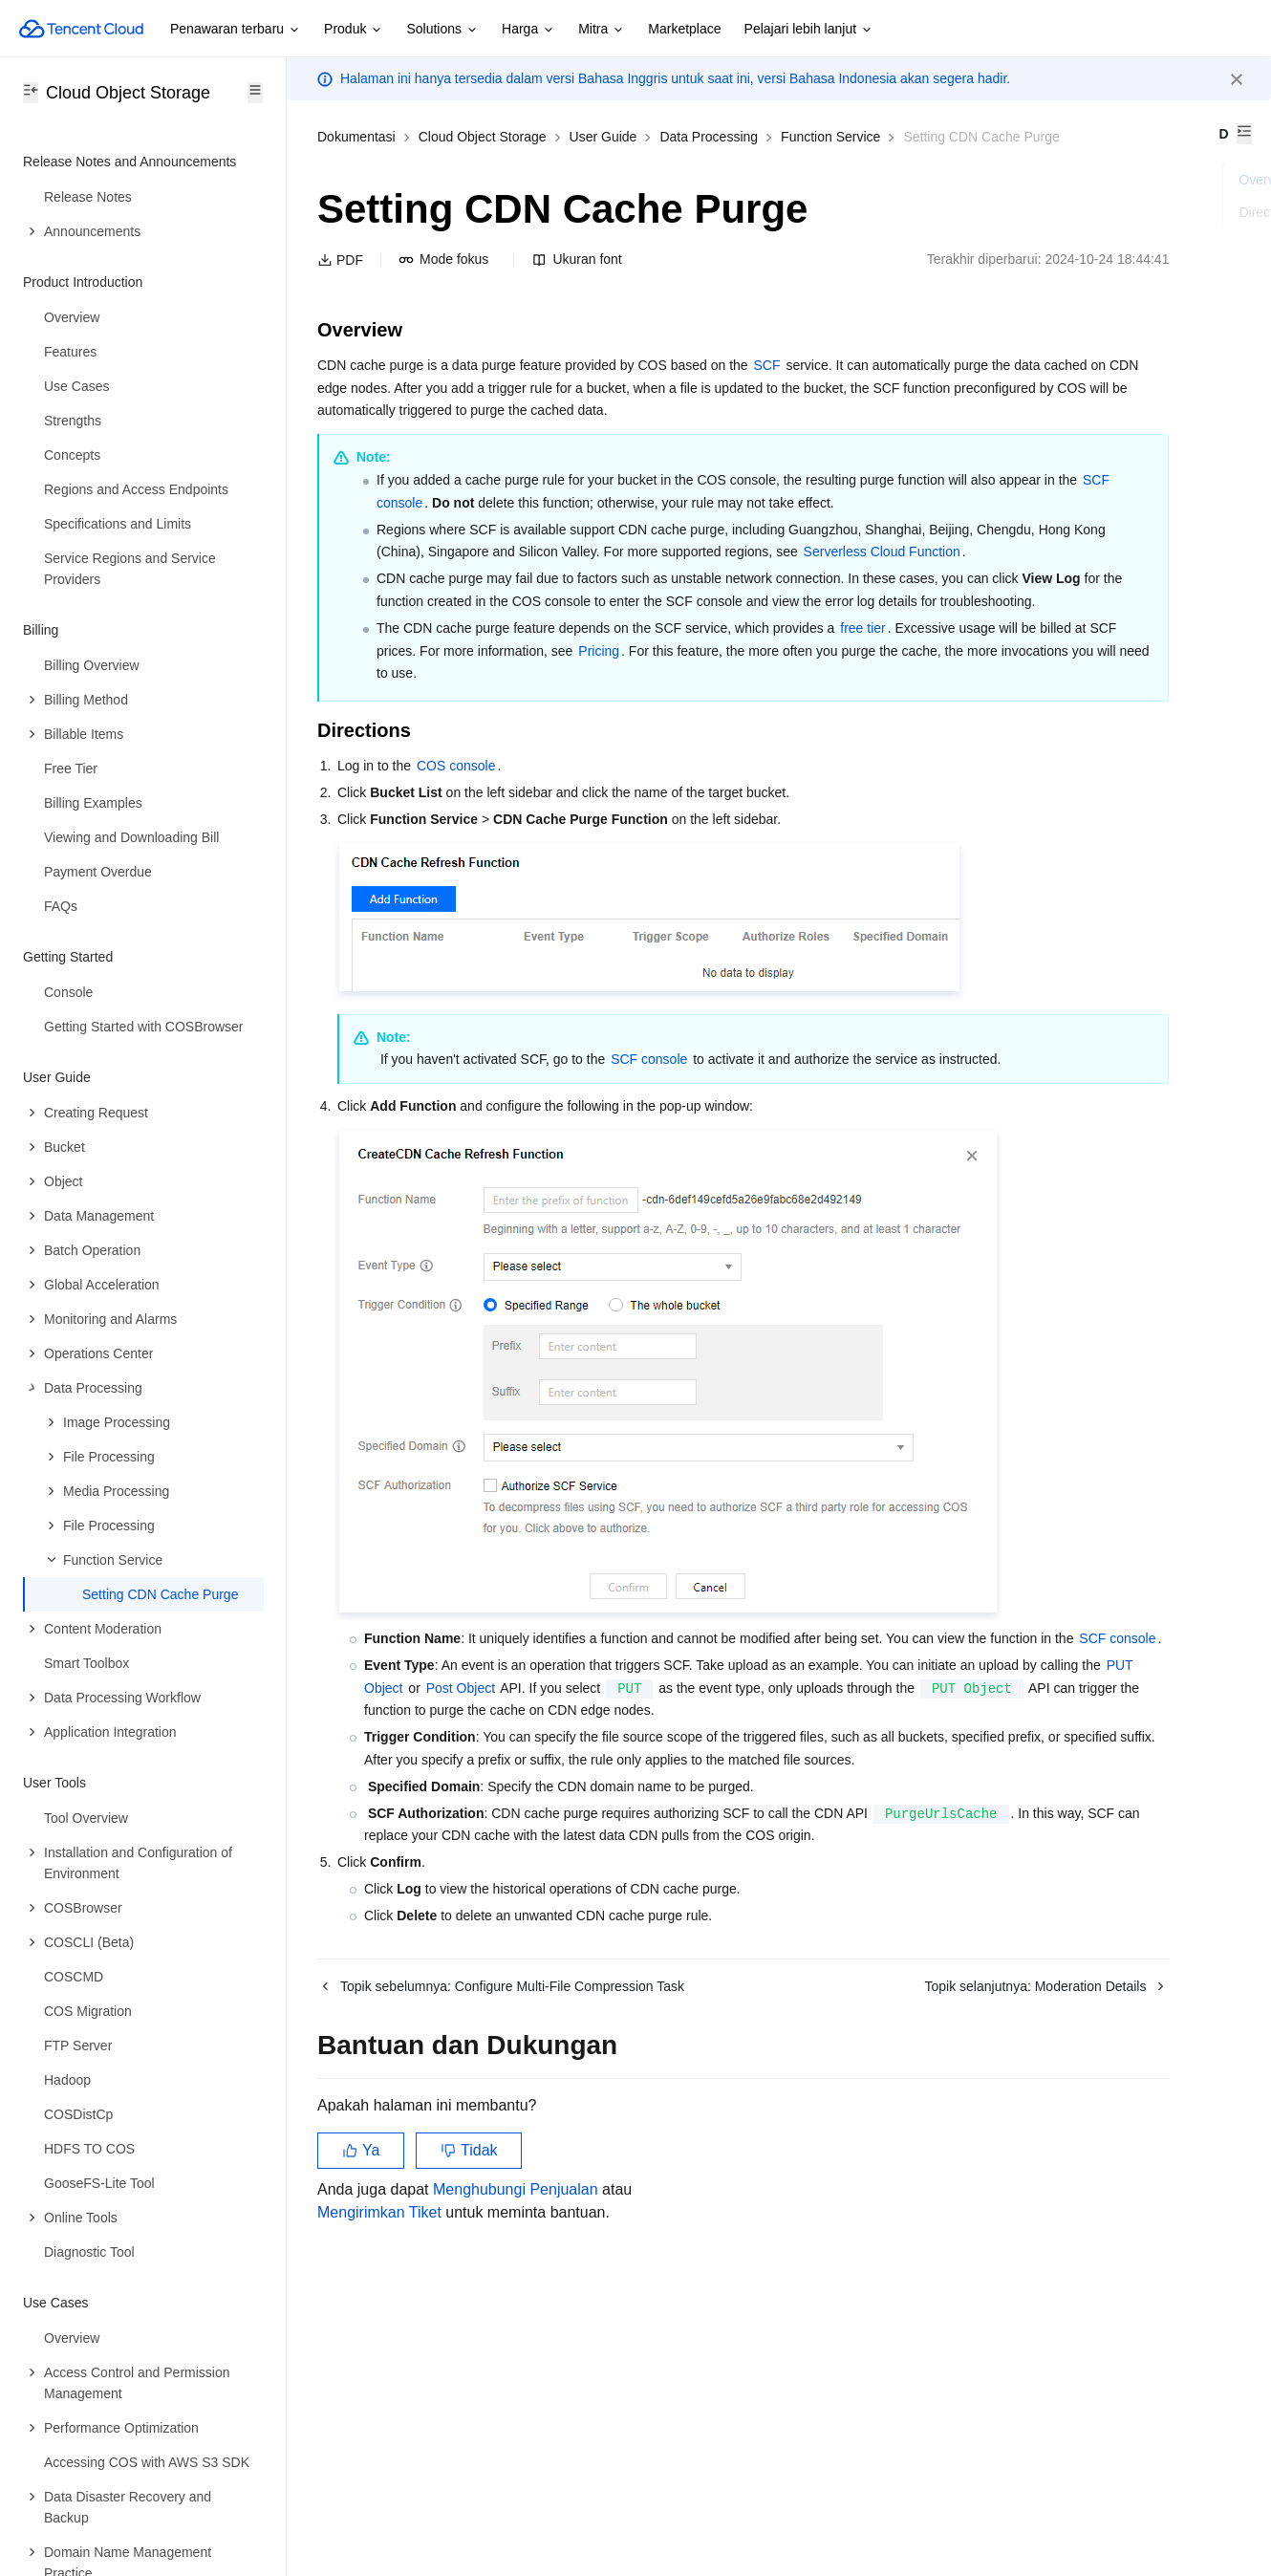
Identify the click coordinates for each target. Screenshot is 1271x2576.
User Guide (603, 136)
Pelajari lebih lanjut (809, 29)
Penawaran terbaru (235, 29)
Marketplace (684, 28)
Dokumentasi (356, 136)
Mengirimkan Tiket (379, 2460)
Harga (528, 29)
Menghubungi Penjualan (515, 2437)
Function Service (830, 136)
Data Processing (708, 136)
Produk (353, 29)
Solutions (442, 29)
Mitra (601, 29)
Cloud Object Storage (483, 136)
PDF (340, 284)
